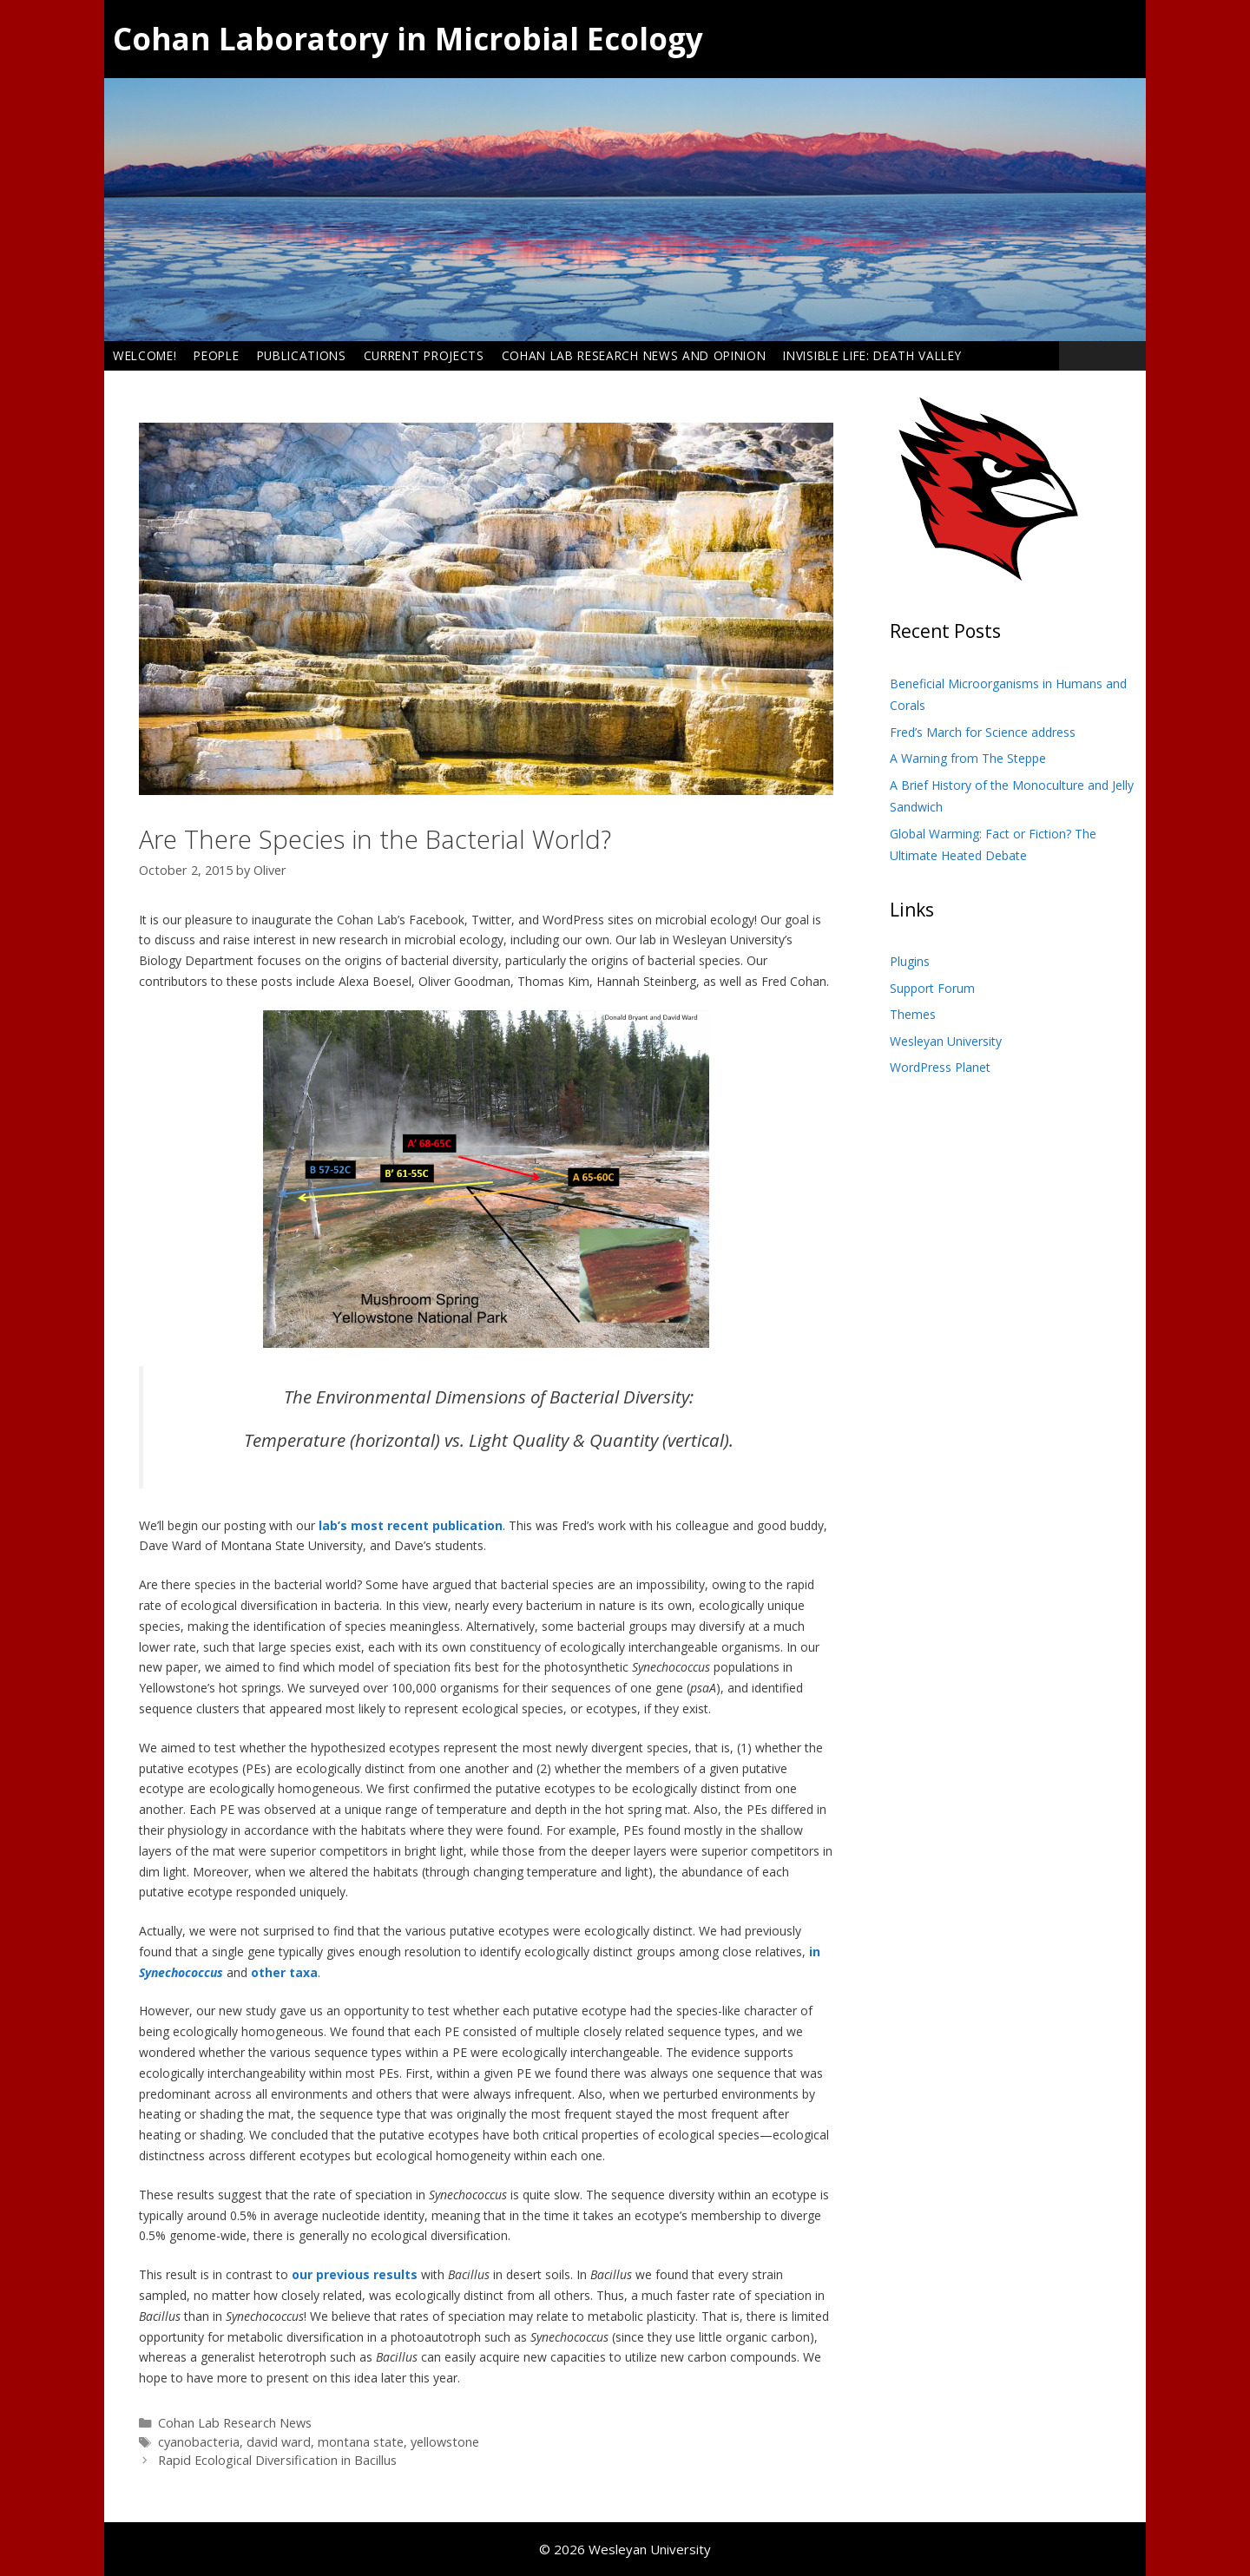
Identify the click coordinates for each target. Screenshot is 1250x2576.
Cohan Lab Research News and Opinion (634, 355)
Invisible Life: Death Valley (872, 355)
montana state (361, 2442)
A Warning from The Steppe (968, 758)
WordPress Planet (940, 1067)
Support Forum (932, 988)
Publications (301, 355)
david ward (279, 2442)
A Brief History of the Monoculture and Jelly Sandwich (1012, 796)
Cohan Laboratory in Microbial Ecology (408, 39)
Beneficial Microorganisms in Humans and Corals (1008, 694)
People (216, 355)
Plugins (910, 961)
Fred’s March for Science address (983, 732)
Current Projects (424, 355)
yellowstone (445, 2442)
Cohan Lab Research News (235, 2423)
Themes (913, 1014)
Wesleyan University (946, 1041)
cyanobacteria (199, 2442)
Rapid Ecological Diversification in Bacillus (277, 2460)
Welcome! (144, 355)
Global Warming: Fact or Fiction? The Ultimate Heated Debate (993, 844)
